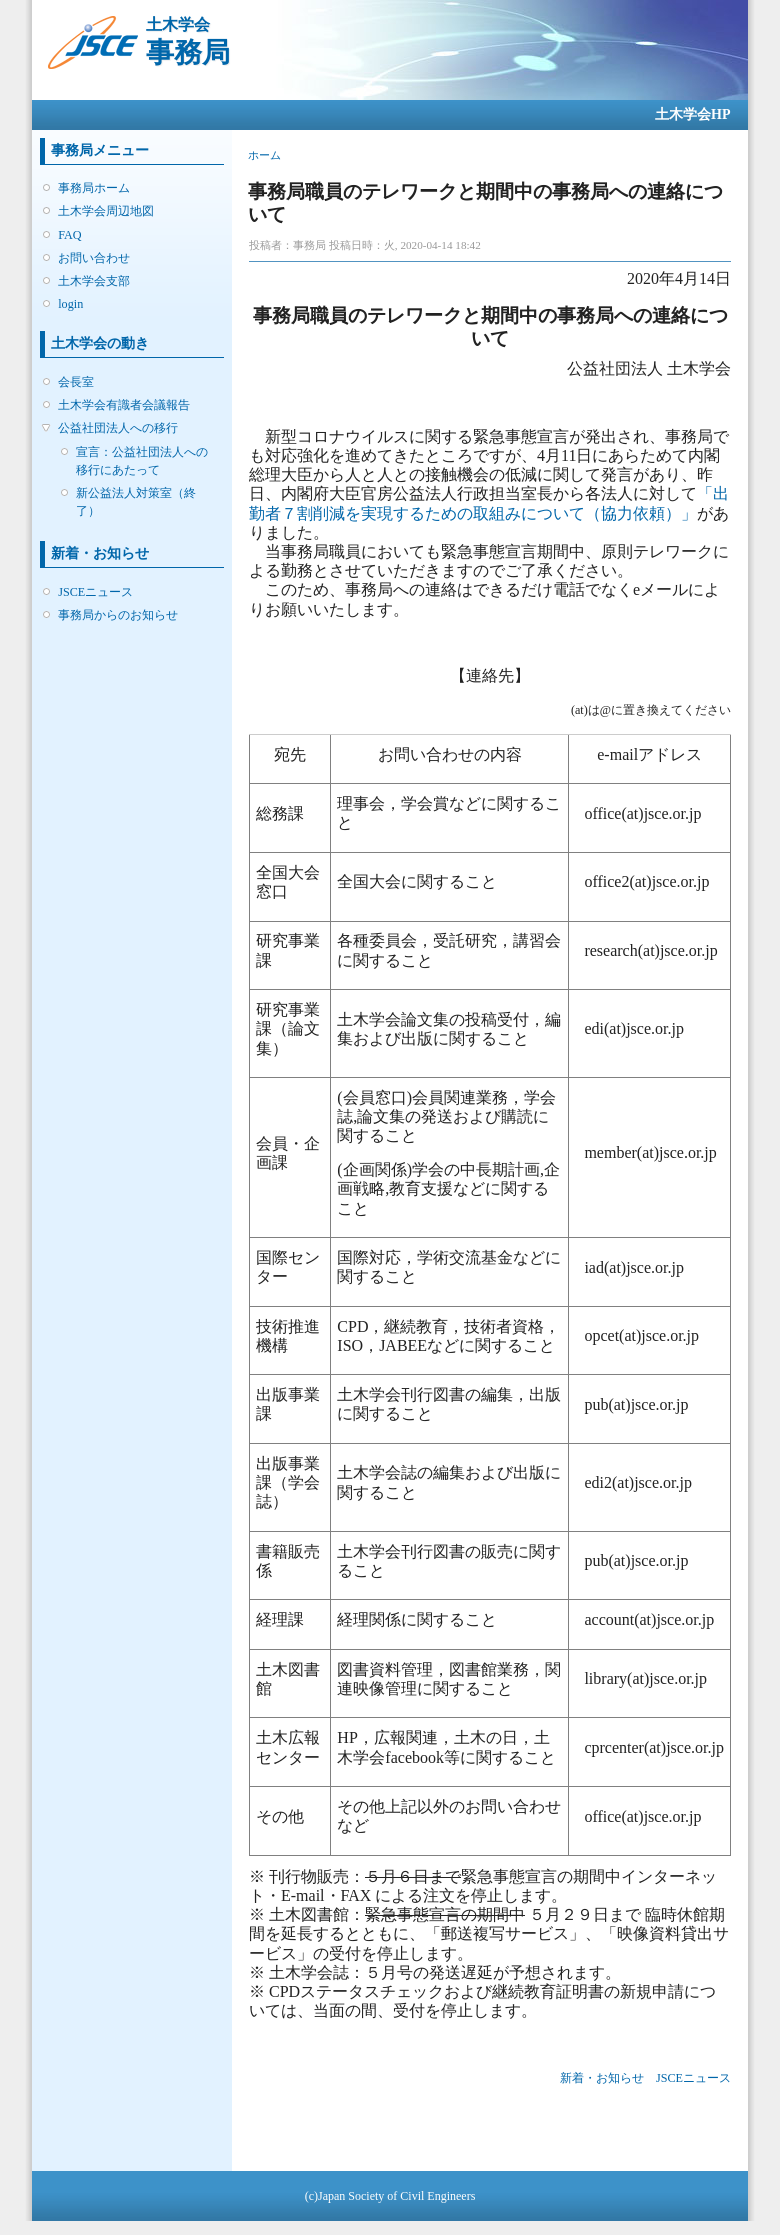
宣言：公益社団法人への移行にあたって (142, 461)
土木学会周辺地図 (106, 211)
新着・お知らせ (602, 2078)
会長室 (76, 382)
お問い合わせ (94, 258)
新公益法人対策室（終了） (136, 502)
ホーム (264, 155)
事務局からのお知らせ (118, 615)
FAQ (69, 235)
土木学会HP (692, 114)
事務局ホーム (94, 188)
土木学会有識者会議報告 (124, 405)
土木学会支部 (94, 281)
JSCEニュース (95, 592)
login (70, 304)
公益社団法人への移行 (118, 428)
